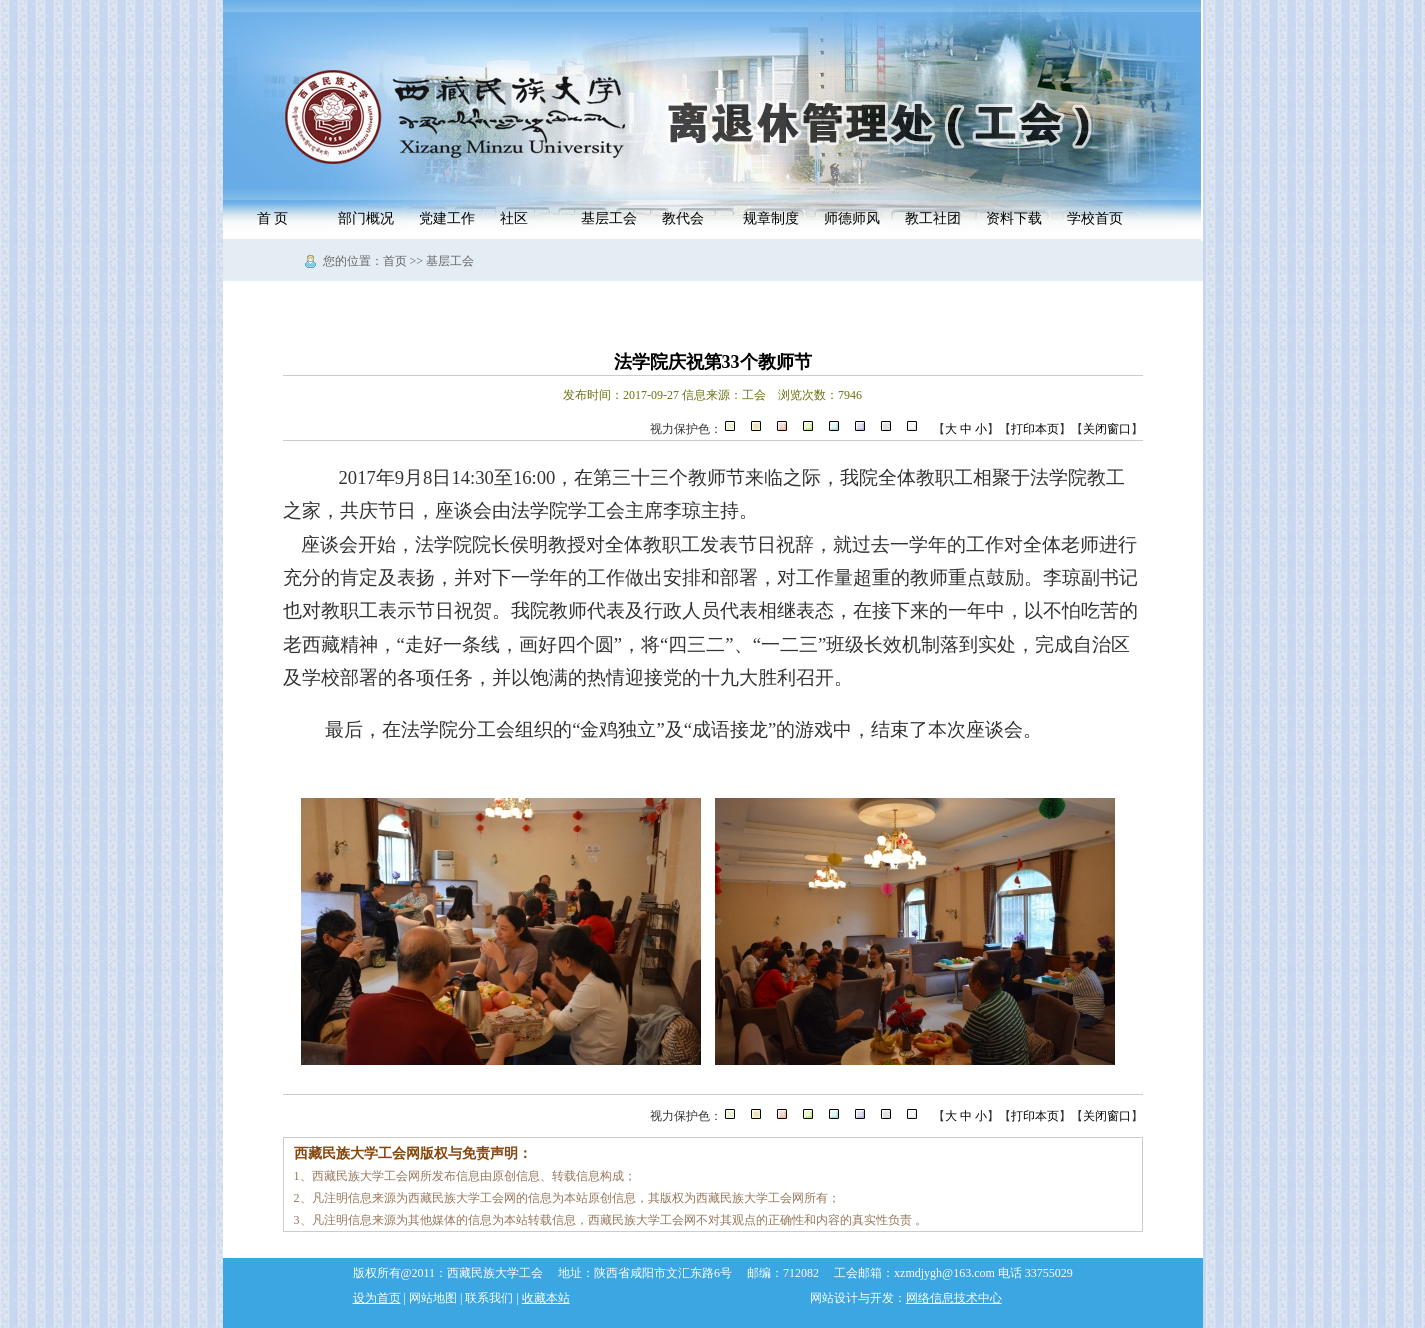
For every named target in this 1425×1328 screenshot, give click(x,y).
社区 (514, 218)
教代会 (683, 218)
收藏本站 (546, 1298)
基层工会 (609, 218)
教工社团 (933, 218)
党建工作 (447, 218)
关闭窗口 (1107, 429)
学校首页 (1095, 218)
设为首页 (377, 1298)
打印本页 (1035, 429)
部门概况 (366, 218)
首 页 (273, 218)
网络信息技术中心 (954, 1298)
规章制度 (771, 218)
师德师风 (852, 218)
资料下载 (1014, 218)
